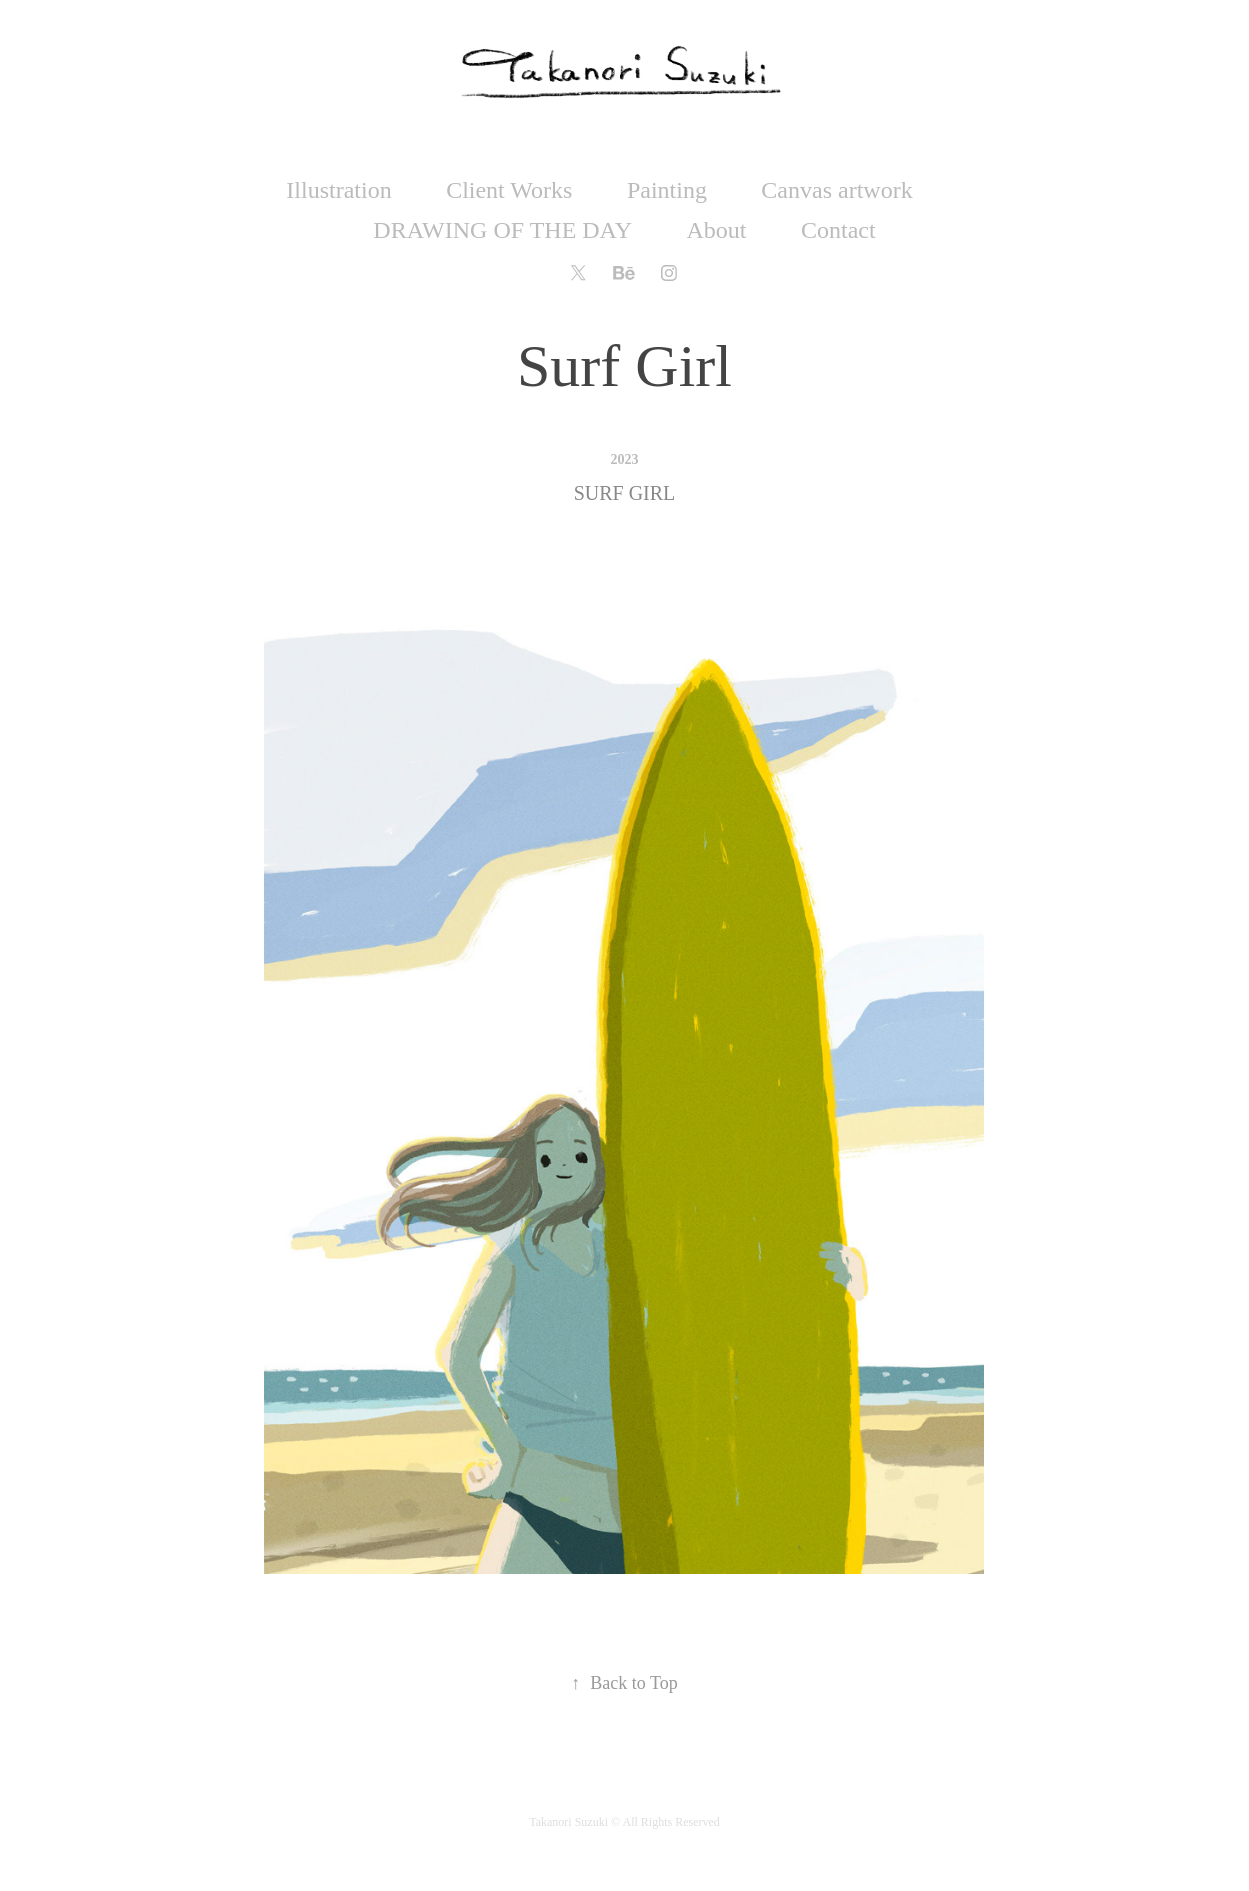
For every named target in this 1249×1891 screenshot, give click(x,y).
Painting (667, 190)
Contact (838, 230)
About (717, 230)
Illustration (338, 190)
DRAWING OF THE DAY (502, 230)
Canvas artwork (836, 190)
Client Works (509, 190)
